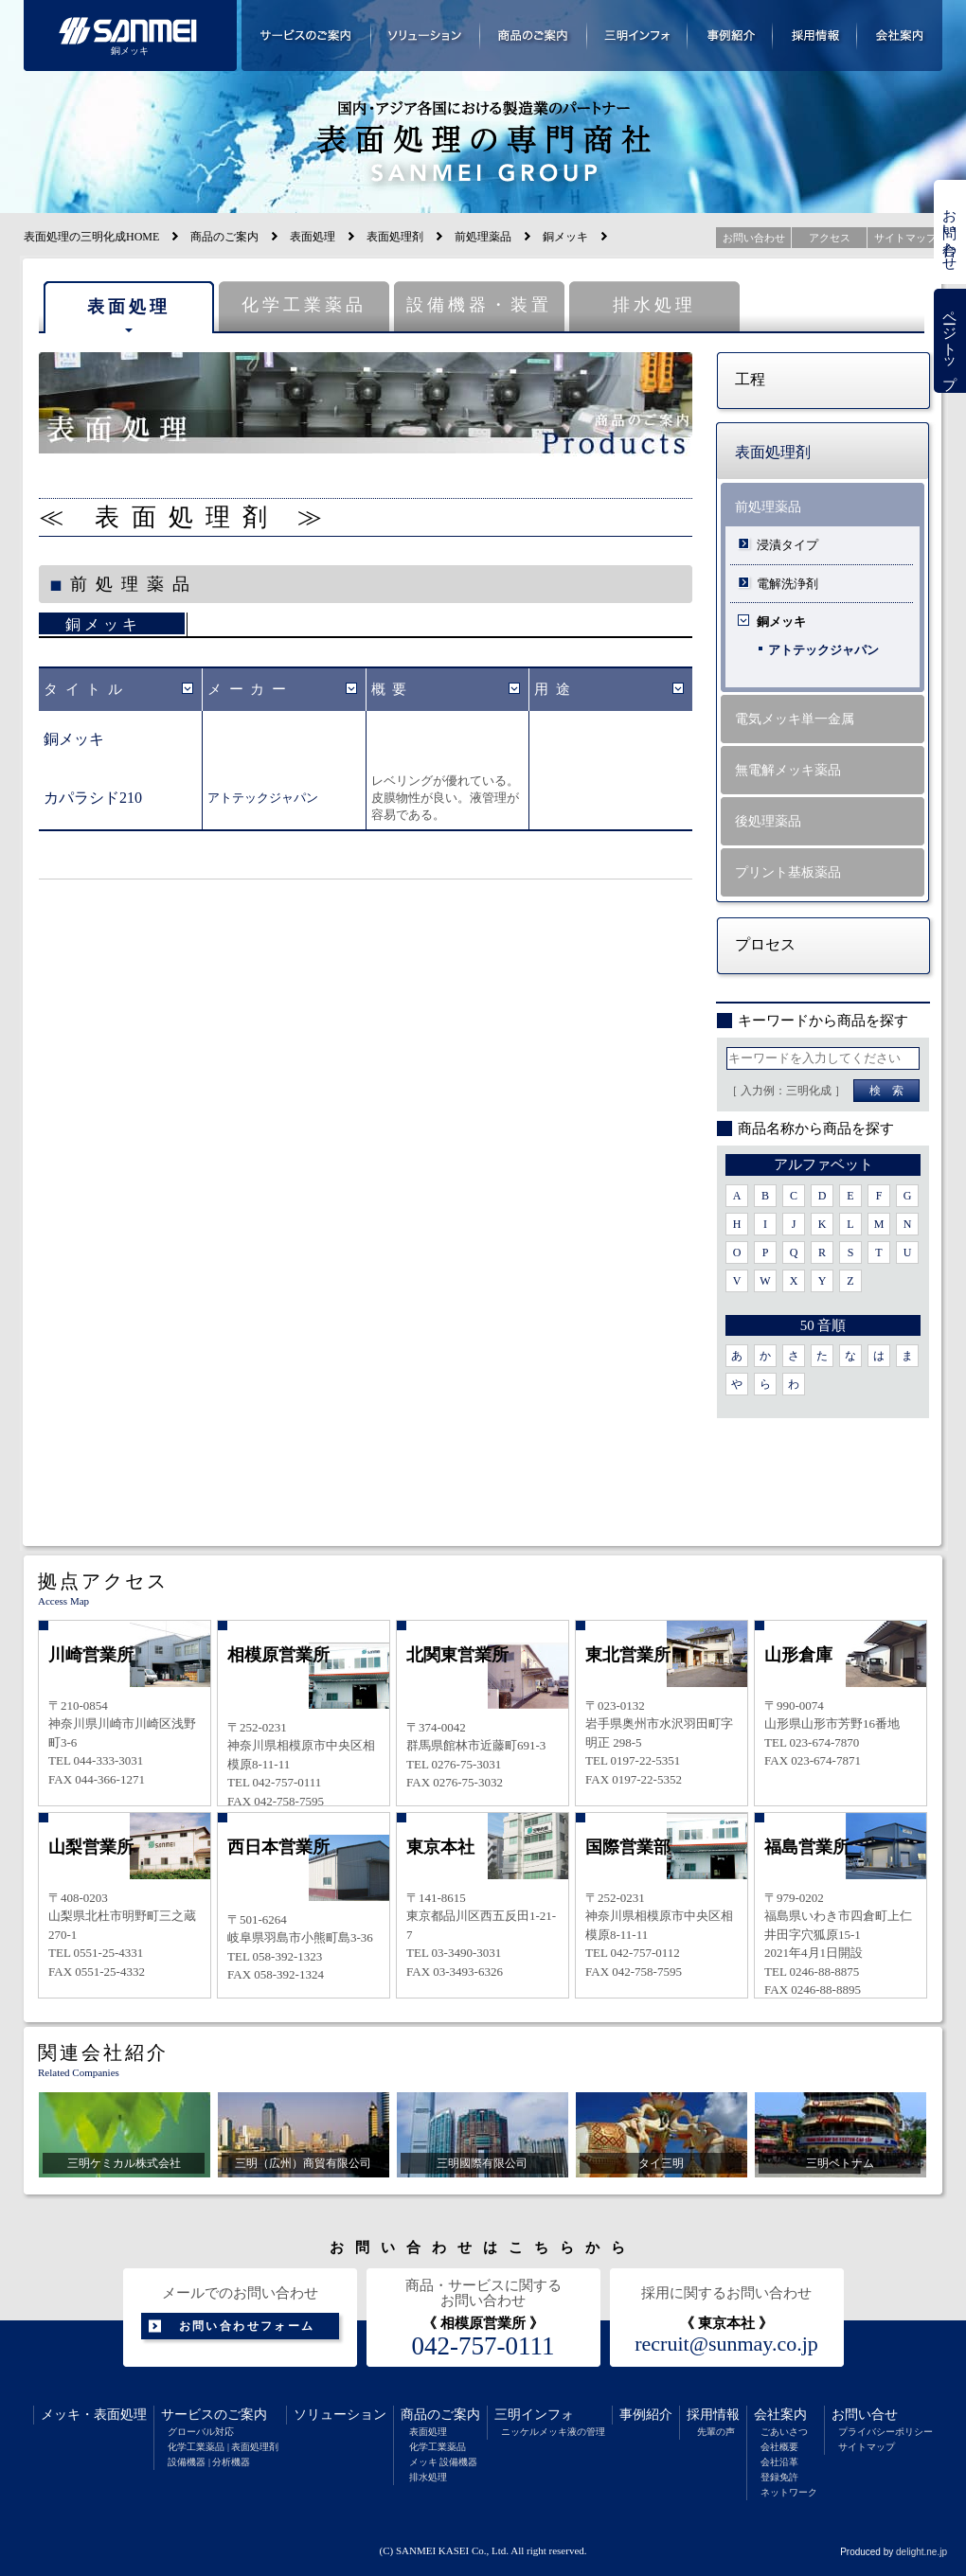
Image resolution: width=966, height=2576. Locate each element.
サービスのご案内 (214, 2414)
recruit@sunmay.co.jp (726, 2344)
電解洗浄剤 (787, 584)
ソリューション (340, 2414)
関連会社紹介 (103, 2052)
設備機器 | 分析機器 (209, 2462)
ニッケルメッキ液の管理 (553, 2431)
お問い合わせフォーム (247, 2326)
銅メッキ (103, 624)
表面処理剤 (395, 236)
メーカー (250, 689)
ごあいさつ (784, 2431)
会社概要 (779, 2447)
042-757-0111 (483, 2346)
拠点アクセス (103, 1581)
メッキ (60, 2414)
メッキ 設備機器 (443, 2462)
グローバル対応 (201, 2431)
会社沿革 (779, 2462)
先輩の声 (716, 2431)
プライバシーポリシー (885, 2431)
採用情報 (713, 2414)
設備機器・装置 (479, 304)
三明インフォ (534, 2414)
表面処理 (312, 236)
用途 (555, 689)
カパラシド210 (93, 798)
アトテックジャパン (262, 798)
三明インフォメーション (637, 35)
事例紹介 (645, 2414)
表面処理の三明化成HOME (91, 236)
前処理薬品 (483, 236)
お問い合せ (865, 2414)
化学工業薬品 (304, 304)
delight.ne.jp (921, 2552)
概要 (392, 689)
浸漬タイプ (787, 545)
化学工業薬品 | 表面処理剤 (223, 2447)
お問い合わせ (949, 232)
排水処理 (654, 304)
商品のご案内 (224, 236)
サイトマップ (866, 2447)
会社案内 (780, 2414)
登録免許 (779, 2477)
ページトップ (949, 341)
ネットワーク (788, 2492)
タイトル (86, 689)
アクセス (829, 237)
